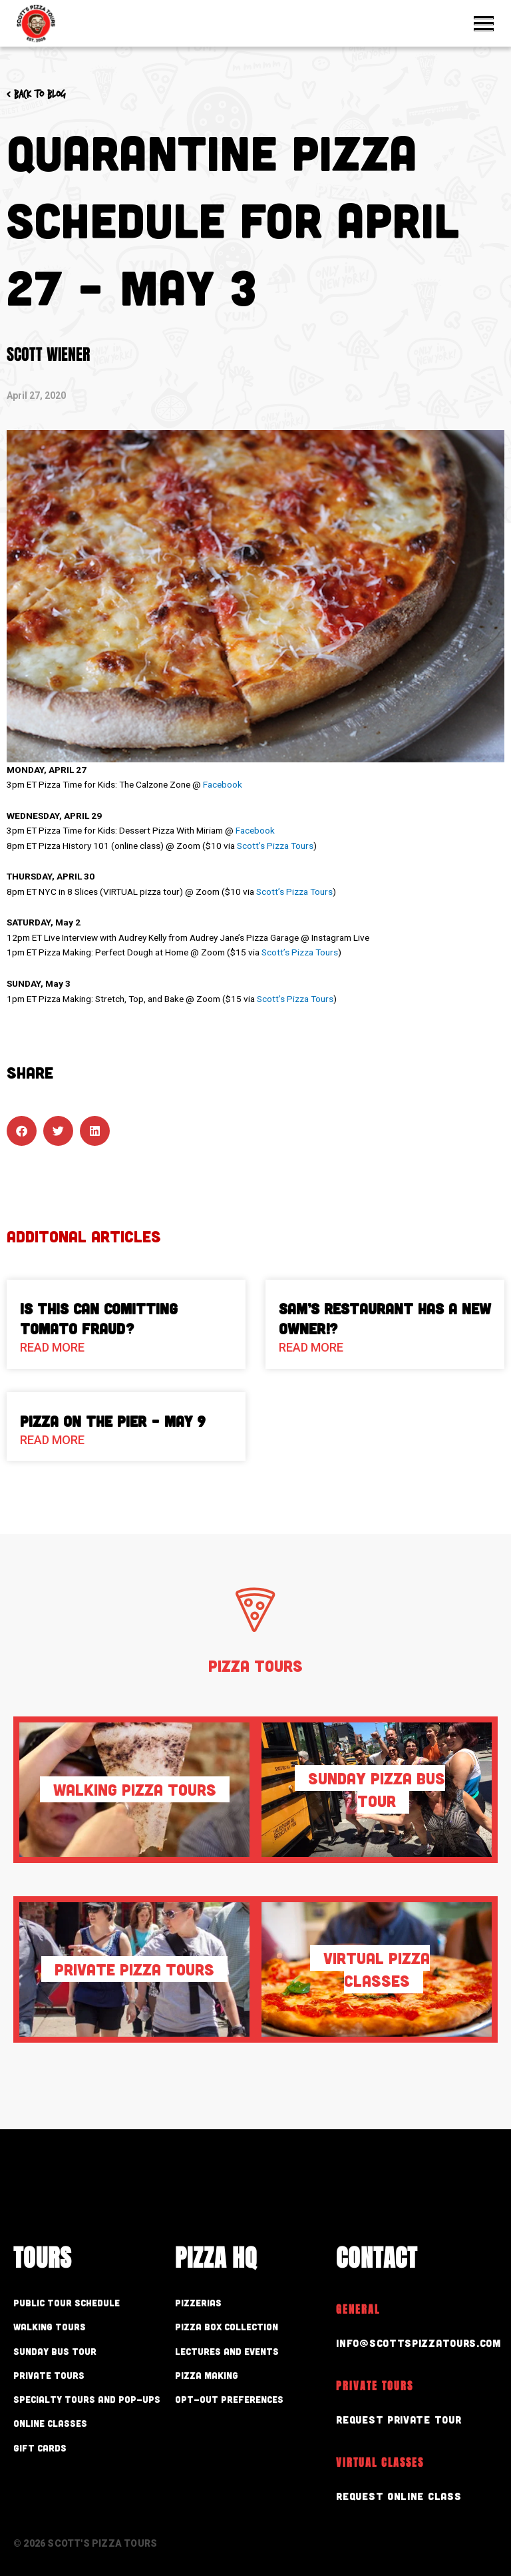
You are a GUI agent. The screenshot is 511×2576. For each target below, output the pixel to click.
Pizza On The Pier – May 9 (113, 1420)
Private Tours (49, 2375)
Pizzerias (198, 2302)
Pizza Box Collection (226, 2326)
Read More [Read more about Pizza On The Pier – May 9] (52, 1440)
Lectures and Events (227, 2351)
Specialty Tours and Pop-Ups (86, 2399)
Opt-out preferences (229, 2399)
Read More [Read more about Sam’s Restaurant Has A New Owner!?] (311, 1347)
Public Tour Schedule (66, 2302)
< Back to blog (36, 94)
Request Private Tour (395, 2417)
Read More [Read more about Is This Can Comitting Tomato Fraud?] (52, 1347)
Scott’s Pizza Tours (275, 845)
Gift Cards (40, 2447)
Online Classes (50, 2423)
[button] (22, 1131)
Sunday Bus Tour (54, 2351)
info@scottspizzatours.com (414, 2342)
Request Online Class (394, 2492)
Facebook (222, 784)
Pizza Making (206, 2375)
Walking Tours (49, 2326)
